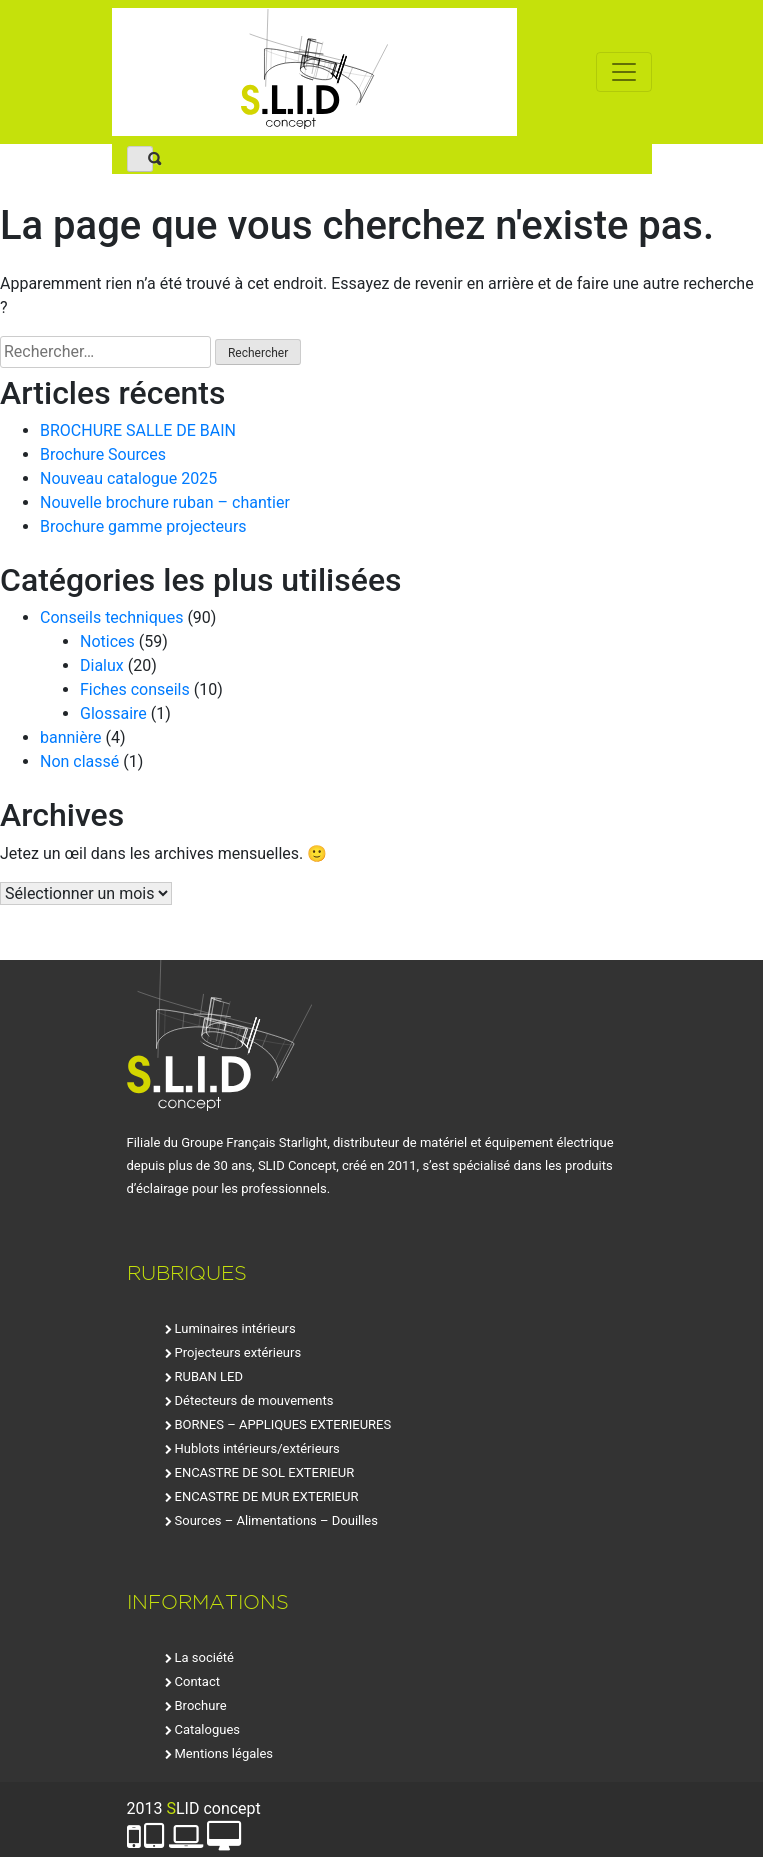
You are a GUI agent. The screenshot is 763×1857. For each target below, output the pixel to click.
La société (204, 1657)
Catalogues (208, 1729)
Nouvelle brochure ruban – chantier (165, 502)
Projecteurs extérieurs (238, 1352)
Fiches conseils (135, 689)
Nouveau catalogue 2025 (128, 478)
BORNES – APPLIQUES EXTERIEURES (283, 1424)
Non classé (79, 761)
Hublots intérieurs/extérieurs (257, 1448)
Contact (197, 1681)
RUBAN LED (209, 1376)
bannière (71, 737)
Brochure (201, 1705)
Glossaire (113, 713)
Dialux (102, 665)
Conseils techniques (111, 617)
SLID (314, 72)
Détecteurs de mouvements (254, 1400)
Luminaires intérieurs (235, 1328)
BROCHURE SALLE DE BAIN (138, 430)
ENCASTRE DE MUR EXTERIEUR (267, 1496)
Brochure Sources (103, 454)
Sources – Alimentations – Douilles (276, 1520)
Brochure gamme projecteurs (143, 526)
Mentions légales (224, 1753)
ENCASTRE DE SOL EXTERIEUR (265, 1472)
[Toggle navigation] (624, 72)
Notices (107, 641)
